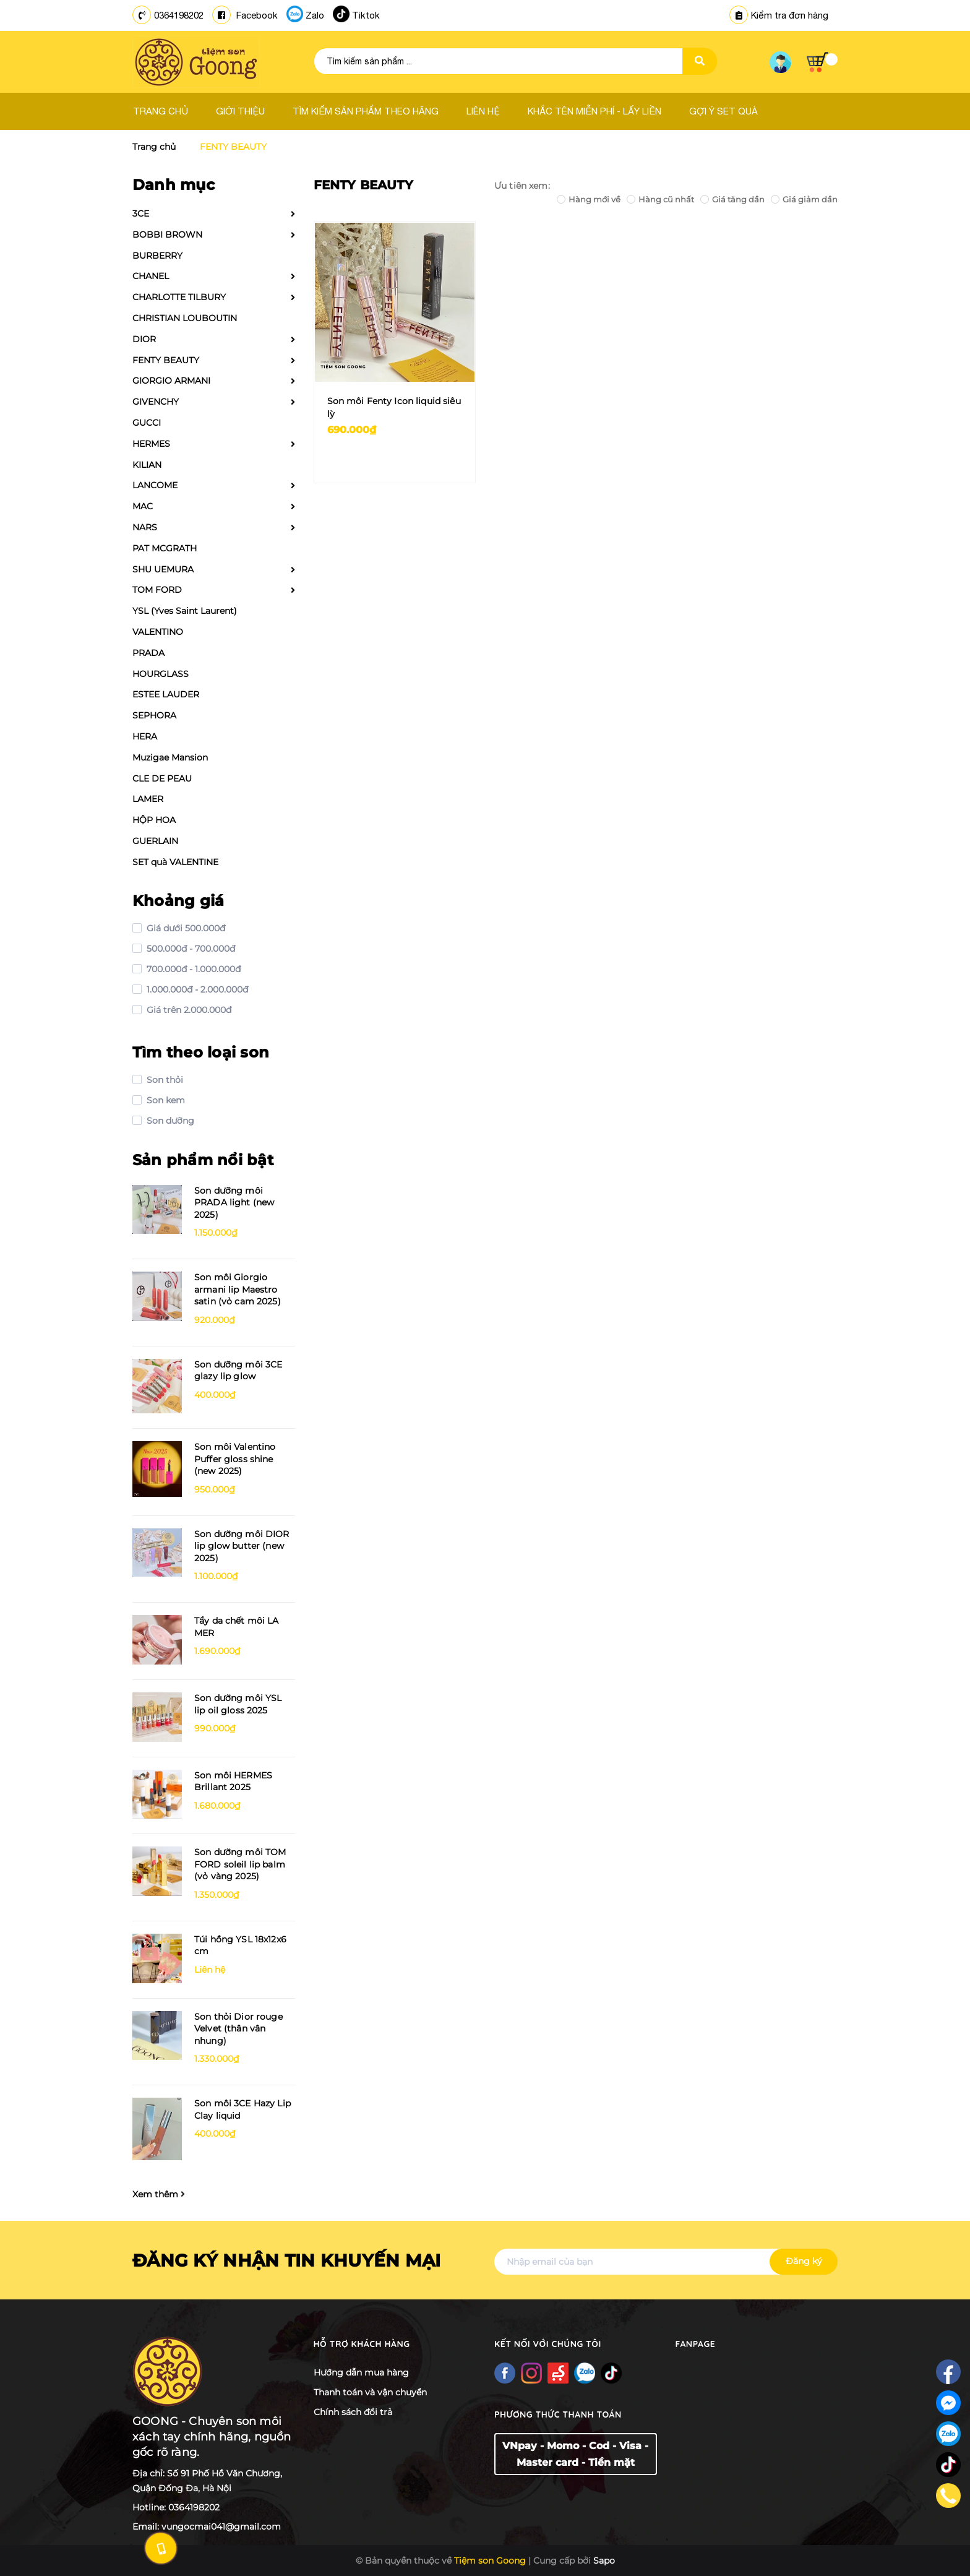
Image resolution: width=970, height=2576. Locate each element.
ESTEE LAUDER (165, 694)
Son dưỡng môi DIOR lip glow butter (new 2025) (242, 1546)
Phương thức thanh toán (558, 2414)
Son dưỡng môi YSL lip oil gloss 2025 (237, 1704)
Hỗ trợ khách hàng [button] (362, 2344)
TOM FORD (157, 589)
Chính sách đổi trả (353, 2412)
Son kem (164, 1100)
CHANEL (150, 276)
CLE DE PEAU (162, 778)
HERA (144, 736)
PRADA (148, 652)
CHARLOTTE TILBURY (179, 297)
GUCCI (146, 422)
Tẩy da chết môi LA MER (236, 1627)
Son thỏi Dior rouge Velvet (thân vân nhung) (238, 2028)
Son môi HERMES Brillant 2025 (233, 1781)
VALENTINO (157, 631)
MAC (142, 506)
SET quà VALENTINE (175, 862)
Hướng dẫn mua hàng (361, 2372)
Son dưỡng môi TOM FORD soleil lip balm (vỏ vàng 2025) (240, 1864)
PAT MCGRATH (164, 548)
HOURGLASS (160, 673)
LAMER (147, 798)
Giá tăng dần (732, 199)
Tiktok (366, 15)
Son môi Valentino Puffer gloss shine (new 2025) (234, 1458)
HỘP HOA (154, 819)
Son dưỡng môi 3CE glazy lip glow (238, 1370)
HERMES (151, 443)
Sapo (604, 2560)
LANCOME (155, 485)
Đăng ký (804, 2261)
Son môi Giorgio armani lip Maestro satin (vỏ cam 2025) (237, 1289)
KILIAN (146, 464)
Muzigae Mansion (170, 757)
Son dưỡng (169, 1120)
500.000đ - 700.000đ (189, 948)
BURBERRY (157, 255)
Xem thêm (158, 2194)
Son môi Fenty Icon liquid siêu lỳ (394, 407)
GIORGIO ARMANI (171, 380)
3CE (140, 213)
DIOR (144, 339)
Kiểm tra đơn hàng (778, 15)
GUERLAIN (155, 840)
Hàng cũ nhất (660, 199)
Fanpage (696, 2344)
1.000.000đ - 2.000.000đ (196, 989)
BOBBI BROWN (167, 234)
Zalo (315, 15)
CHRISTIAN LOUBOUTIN (184, 318)
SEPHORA (154, 715)
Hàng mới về (588, 199)
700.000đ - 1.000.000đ (192, 969)
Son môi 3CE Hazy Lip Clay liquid (242, 2109)
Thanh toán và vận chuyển (370, 2392)
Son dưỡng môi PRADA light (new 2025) (234, 1202)
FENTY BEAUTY (165, 360)
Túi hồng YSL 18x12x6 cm (240, 1945)
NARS (144, 527)
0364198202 (179, 15)
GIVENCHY (155, 401)
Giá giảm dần (804, 199)
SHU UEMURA (163, 569)
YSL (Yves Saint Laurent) (184, 610)
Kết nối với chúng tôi (547, 2344)
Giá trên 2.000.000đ (187, 1009)
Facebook (256, 15)
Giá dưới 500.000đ (184, 928)
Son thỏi (163, 1079)
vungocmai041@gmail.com (221, 2526)
